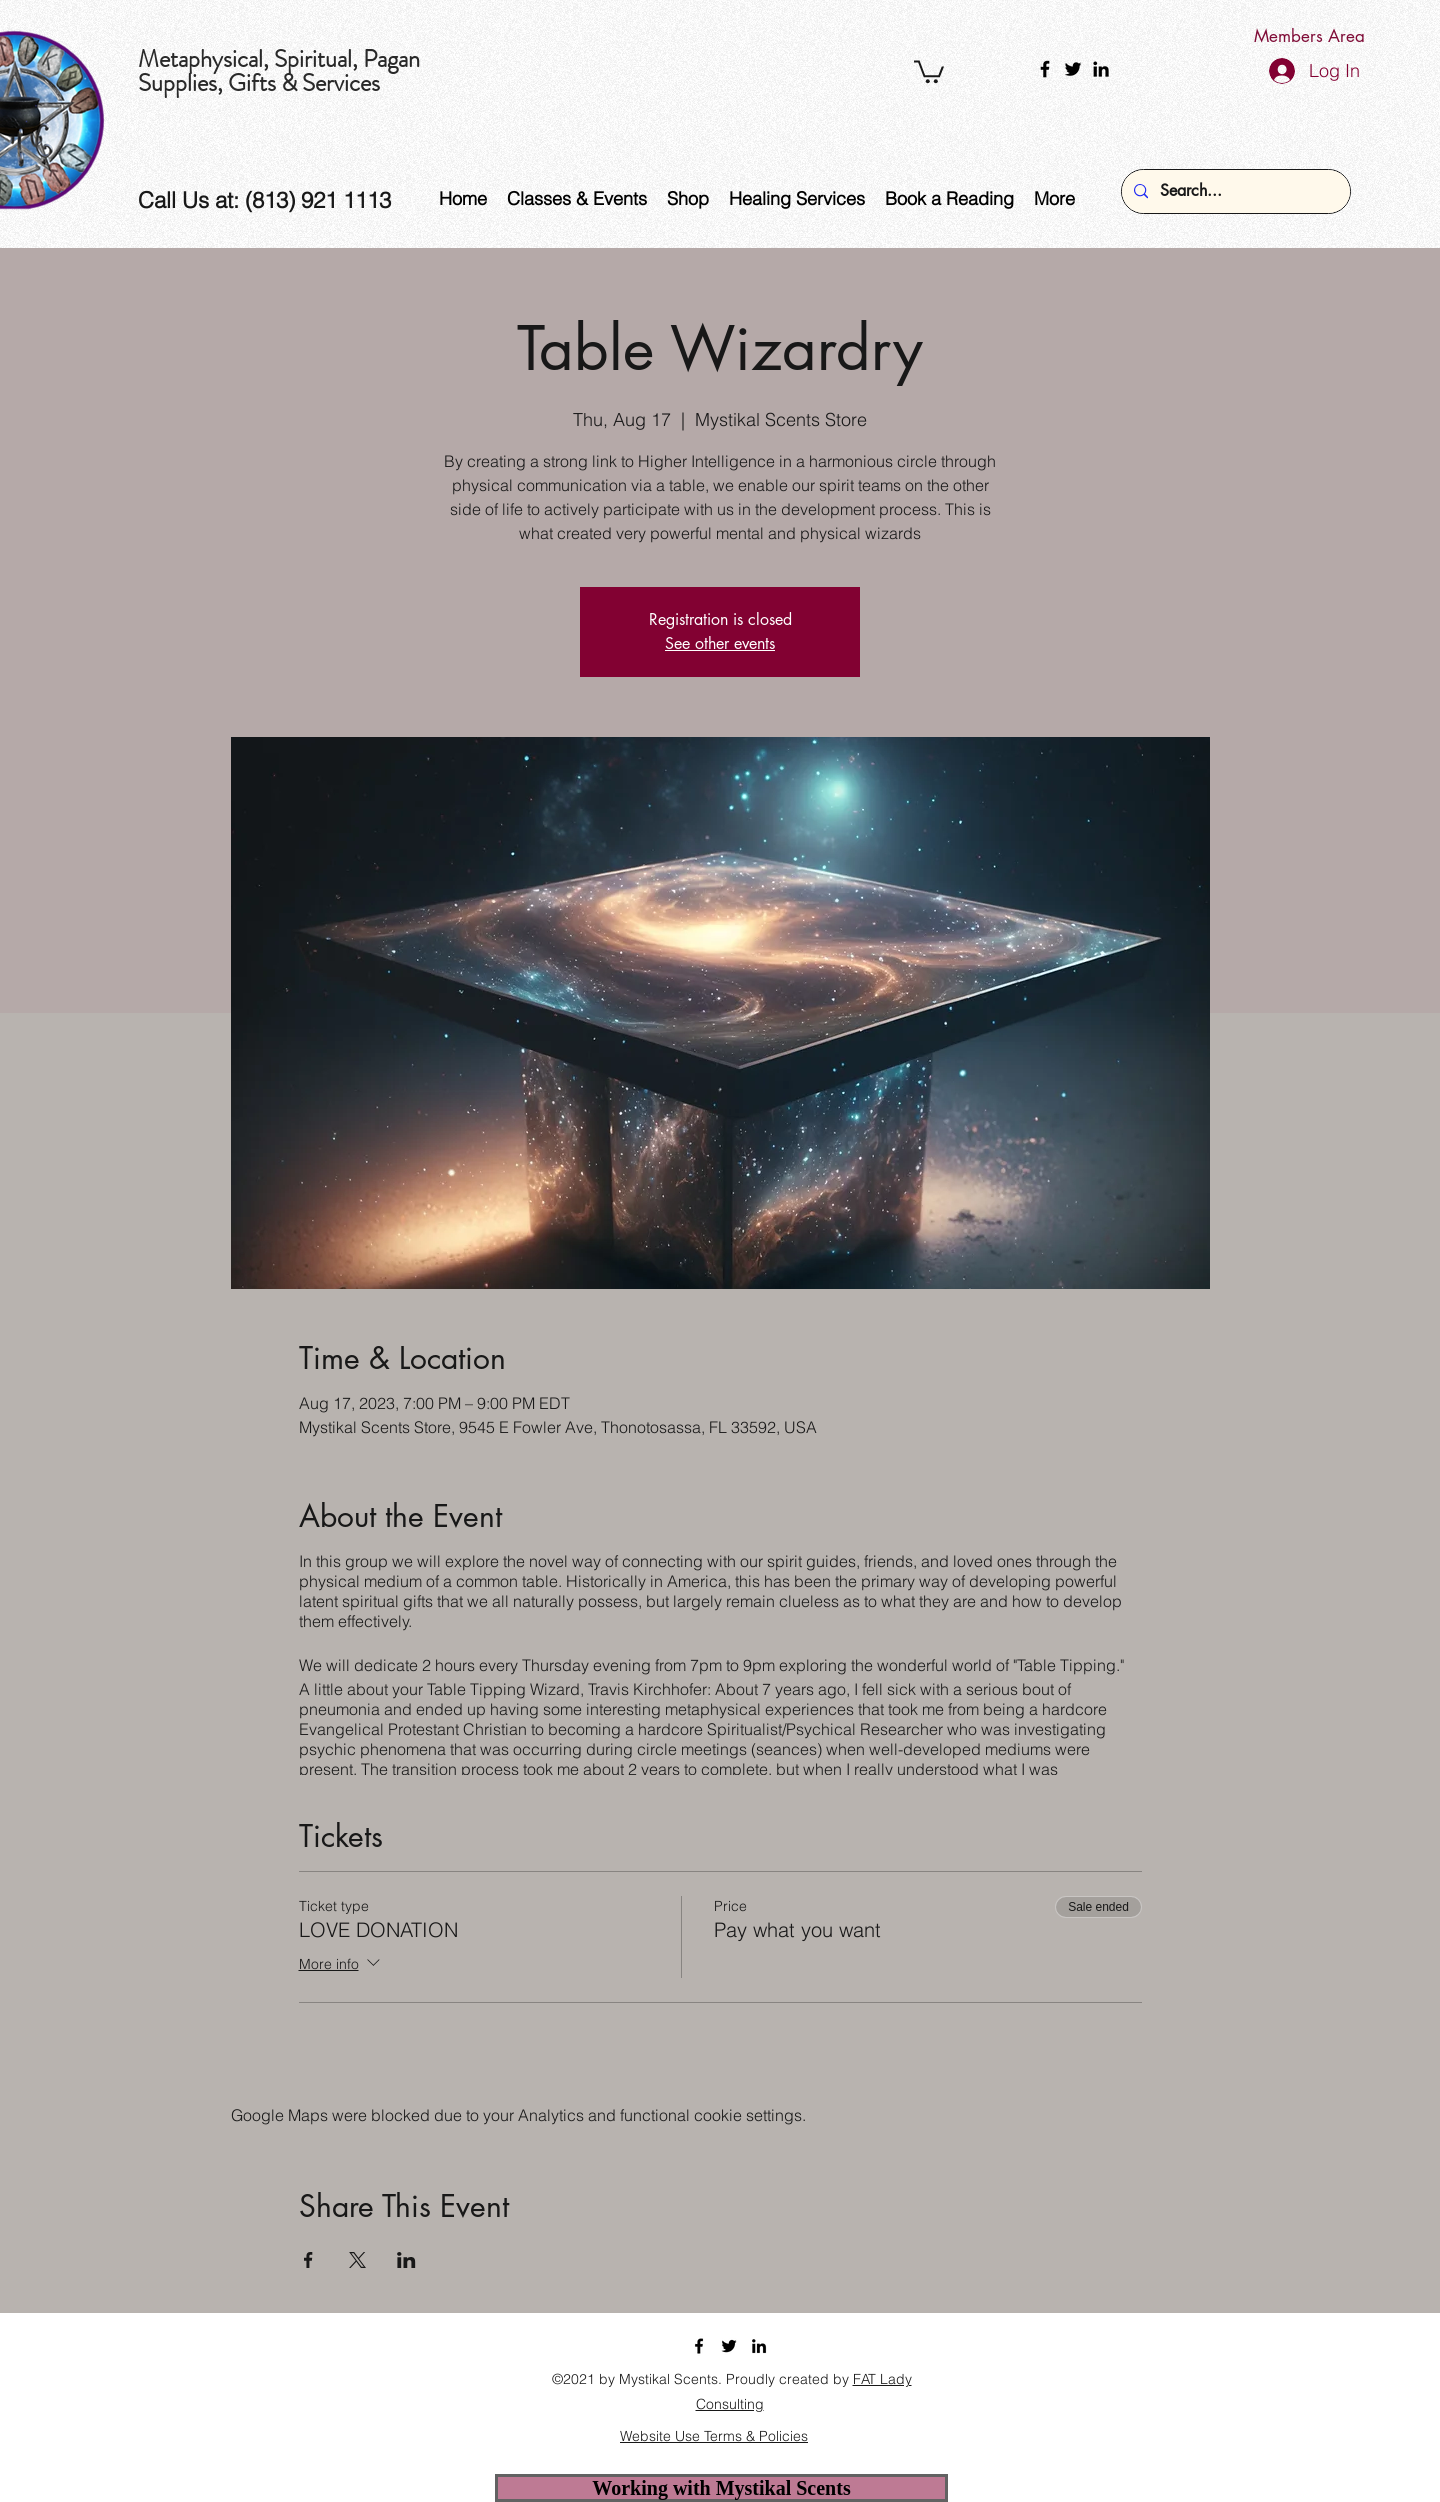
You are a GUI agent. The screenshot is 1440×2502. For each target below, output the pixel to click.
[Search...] (1234, 191)
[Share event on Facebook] (308, 2260)
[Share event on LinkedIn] (406, 2260)
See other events (720, 643)
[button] (929, 70)
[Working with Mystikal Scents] (721, 2488)
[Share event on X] (357, 2260)
